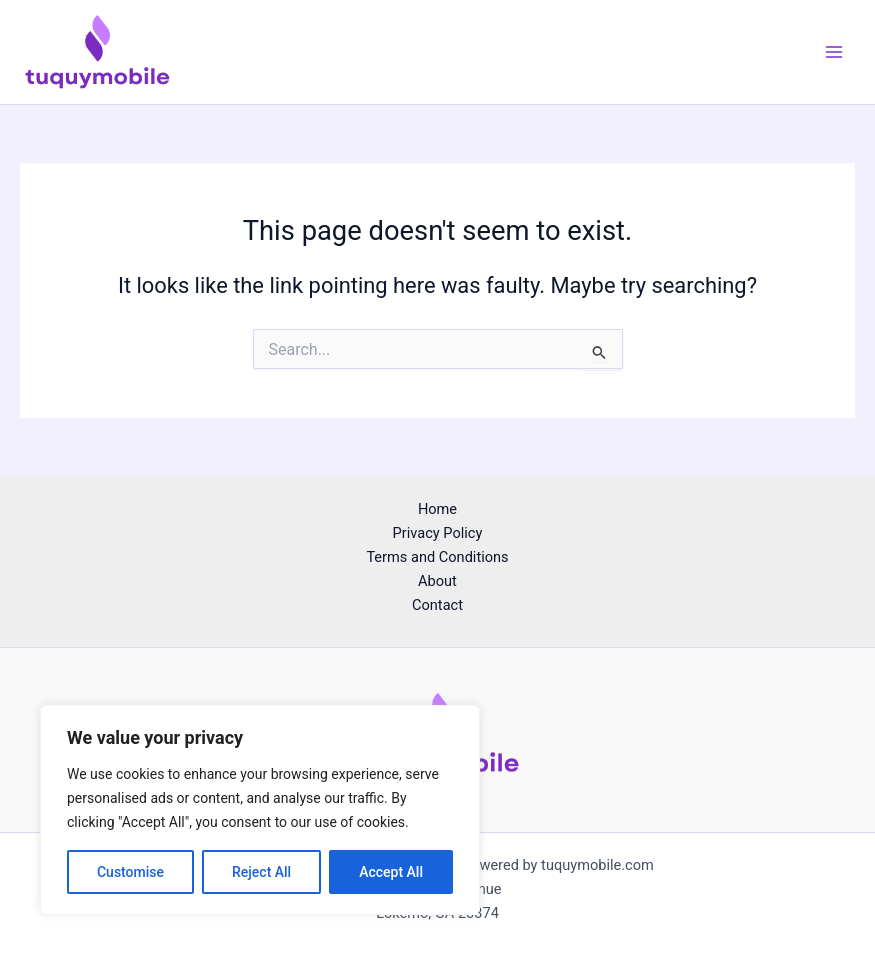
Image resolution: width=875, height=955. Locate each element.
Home (437, 509)
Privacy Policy (438, 533)
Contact (437, 605)
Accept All (391, 872)
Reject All (261, 872)
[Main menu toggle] (834, 52)
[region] (260, 810)
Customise (130, 872)
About (437, 581)
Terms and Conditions (437, 557)
